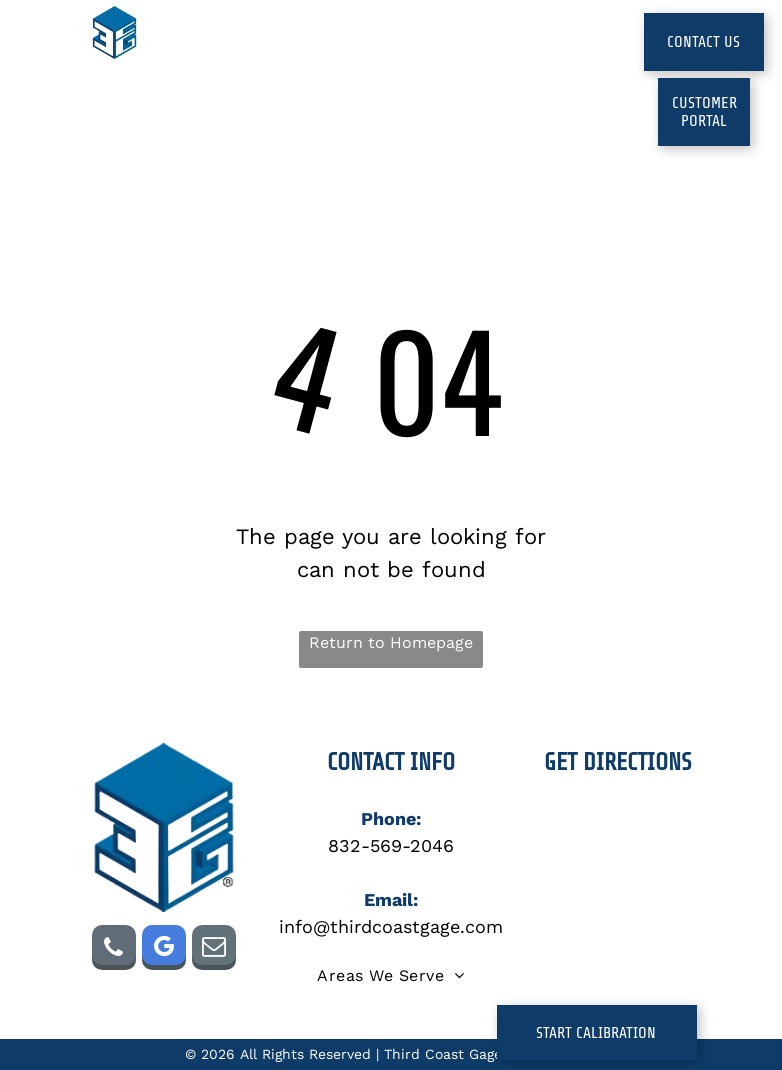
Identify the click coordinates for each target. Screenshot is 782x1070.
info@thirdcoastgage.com (391, 926)
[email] (214, 950)
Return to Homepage (391, 642)
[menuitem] (238, 60)
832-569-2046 (391, 845)
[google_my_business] (164, 950)
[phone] (114, 950)
